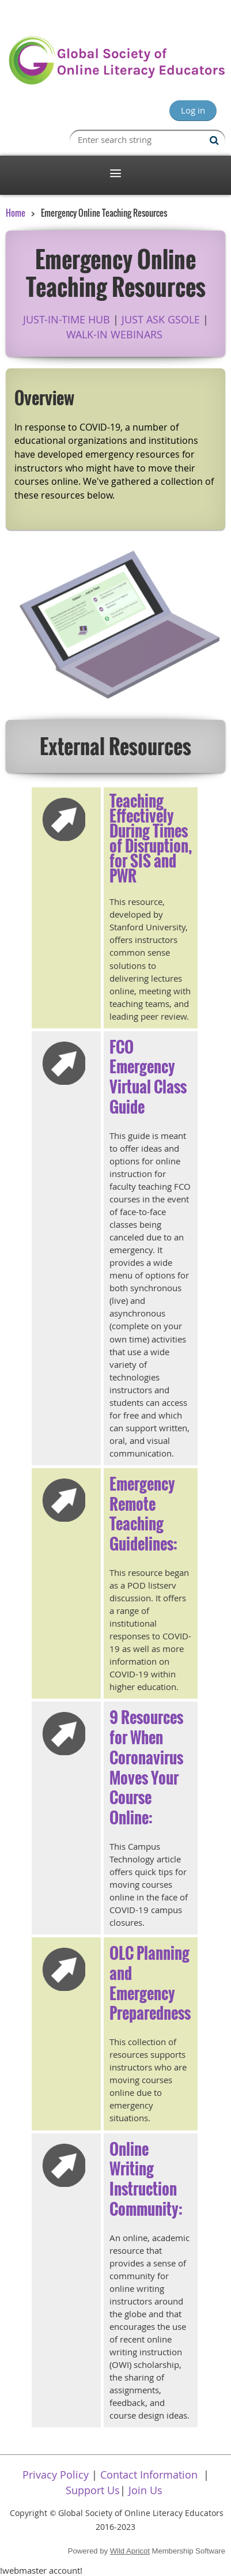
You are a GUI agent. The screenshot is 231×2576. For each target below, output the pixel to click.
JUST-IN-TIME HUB (66, 319)
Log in (193, 110)
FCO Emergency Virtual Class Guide (148, 1076)
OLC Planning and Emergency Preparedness (150, 1982)
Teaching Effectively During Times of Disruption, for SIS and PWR (150, 838)
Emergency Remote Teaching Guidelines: (143, 1513)
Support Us (93, 2490)
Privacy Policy (55, 2474)
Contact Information (149, 2474)
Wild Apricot (130, 2551)
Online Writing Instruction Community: (146, 2178)
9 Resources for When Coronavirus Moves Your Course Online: (146, 1767)
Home (15, 212)
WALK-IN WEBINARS (114, 334)
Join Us (145, 2490)
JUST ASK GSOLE (161, 319)
